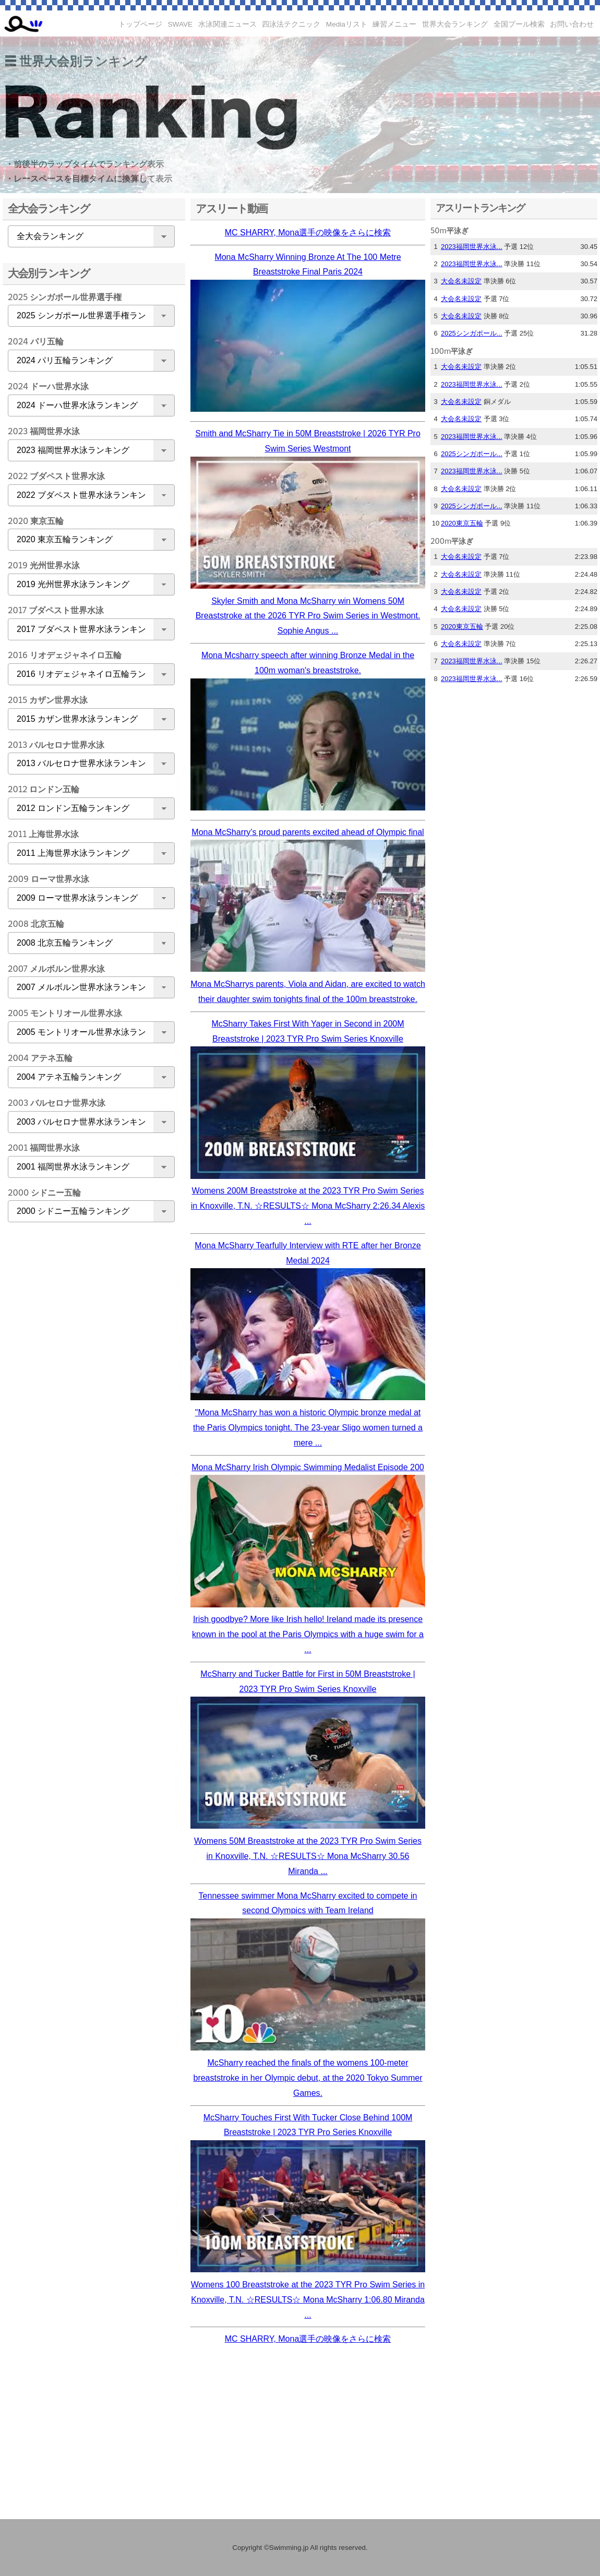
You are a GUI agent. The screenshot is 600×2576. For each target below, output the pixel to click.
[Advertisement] (88, 1394)
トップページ (140, 24)
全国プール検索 (519, 24)
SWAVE (180, 24)
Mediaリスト (346, 24)
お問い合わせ (572, 24)
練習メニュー (394, 24)
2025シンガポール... (471, 333)
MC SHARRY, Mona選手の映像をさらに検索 (308, 232)
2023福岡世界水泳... (471, 247)
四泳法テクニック (291, 24)
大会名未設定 (461, 281)
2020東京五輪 (462, 523)
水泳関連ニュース (227, 24)
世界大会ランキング (455, 24)
